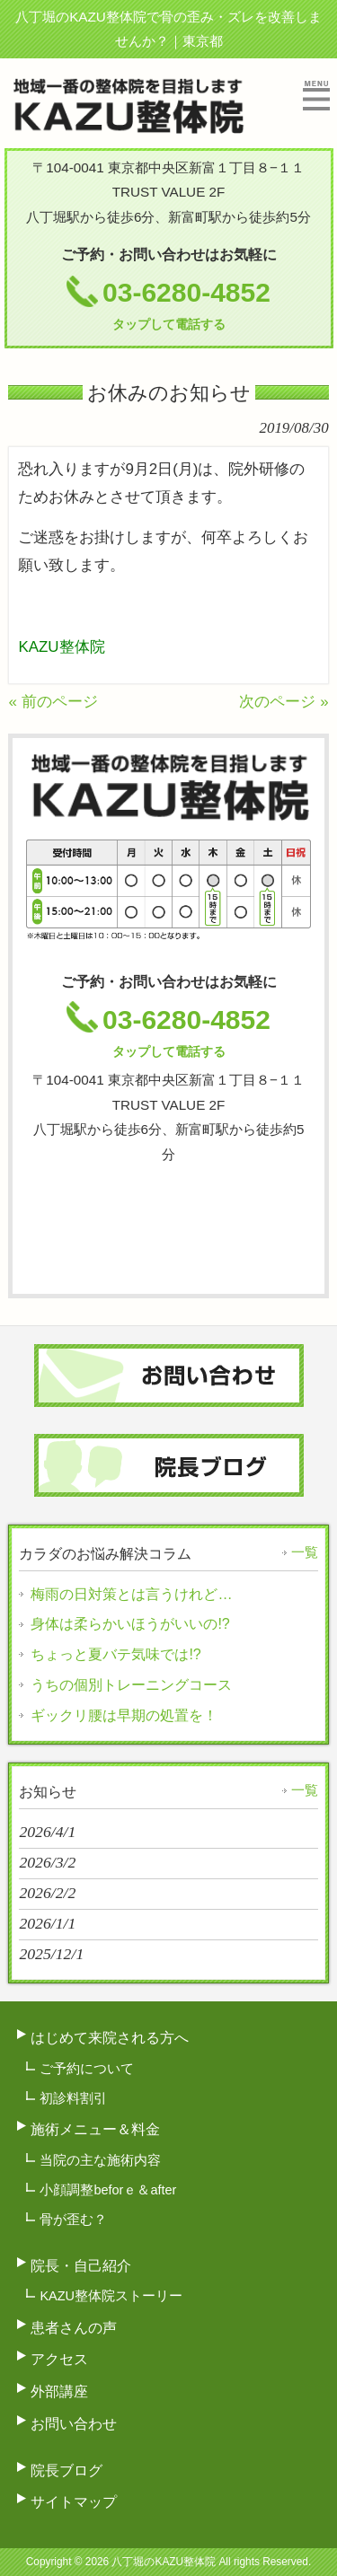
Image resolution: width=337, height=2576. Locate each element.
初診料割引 (73, 2098)
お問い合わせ (74, 2423)
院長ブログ (66, 2470)
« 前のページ (52, 701)
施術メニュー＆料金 (95, 2129)
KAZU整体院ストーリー (111, 2296)
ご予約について (87, 2069)
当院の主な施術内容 (100, 2160)
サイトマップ (74, 2501)
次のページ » (283, 701)
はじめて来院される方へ (110, 2037)
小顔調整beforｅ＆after (108, 2190)
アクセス (59, 2359)
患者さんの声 (74, 2327)
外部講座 (59, 2391)
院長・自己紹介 (81, 2265)
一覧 (304, 1552)
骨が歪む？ (73, 2219)
